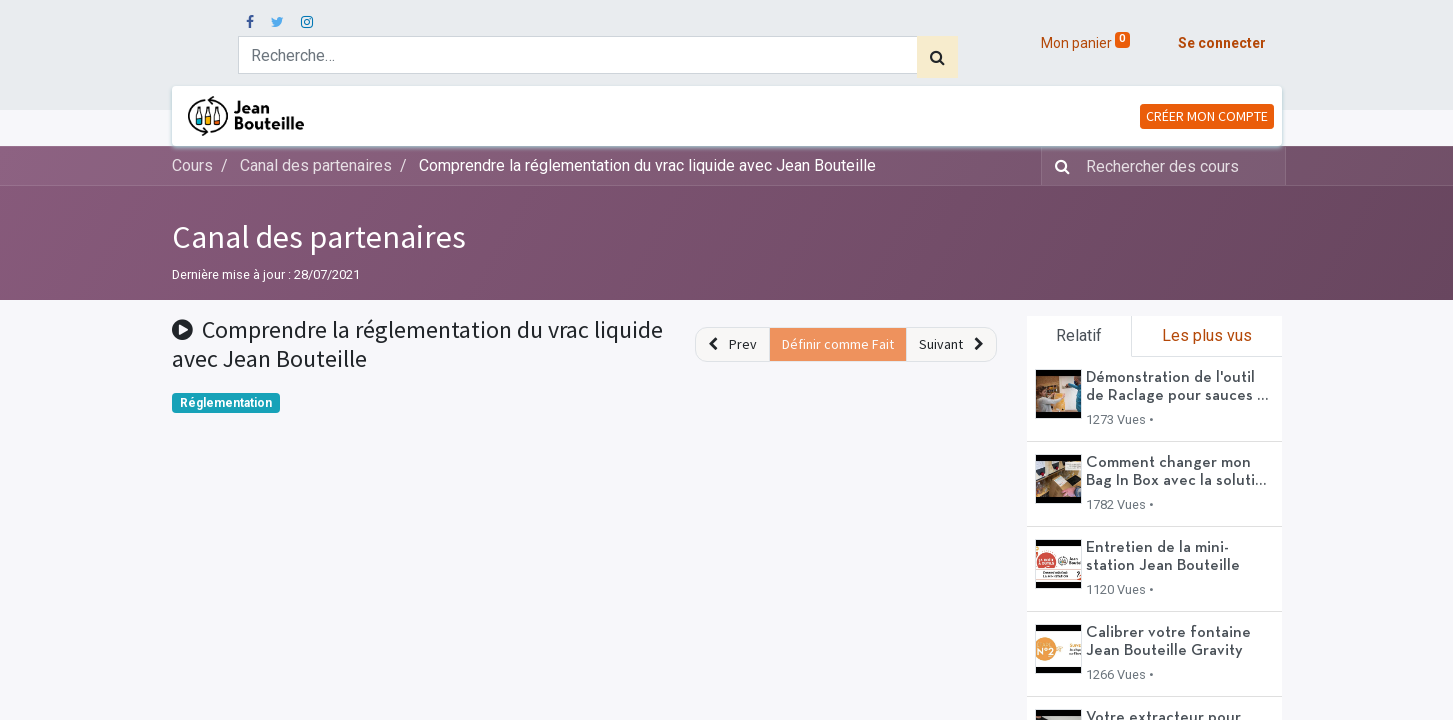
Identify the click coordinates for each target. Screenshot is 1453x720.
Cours (192, 165)
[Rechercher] (937, 57)
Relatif (1079, 335)
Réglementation (226, 403)
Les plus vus (1207, 335)
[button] (732, 344)
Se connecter (1222, 43)
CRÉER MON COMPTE (1207, 116)
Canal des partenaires (319, 237)
